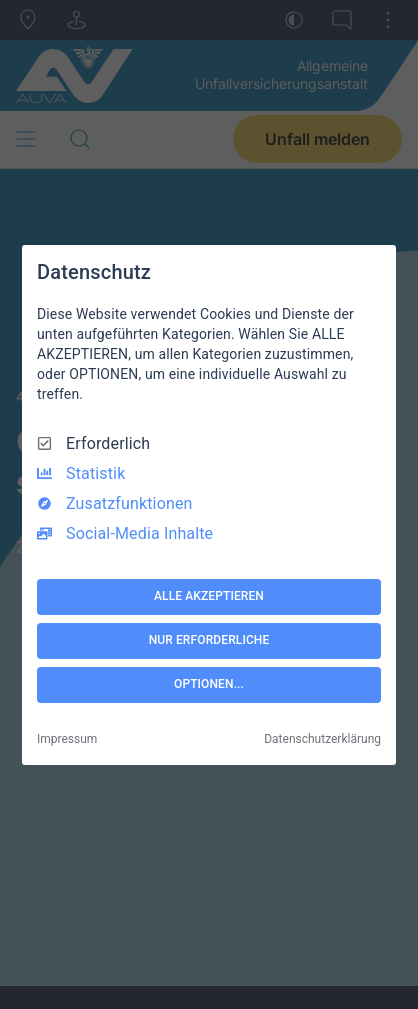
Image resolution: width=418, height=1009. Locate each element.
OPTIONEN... (209, 684)
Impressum (67, 739)
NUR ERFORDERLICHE (209, 640)
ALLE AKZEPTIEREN (209, 596)
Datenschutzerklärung (322, 739)
